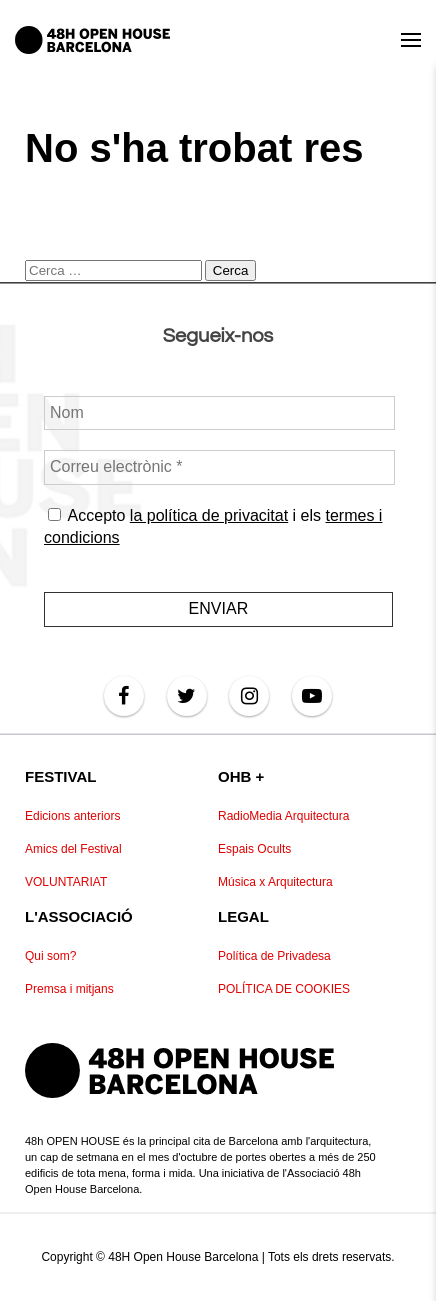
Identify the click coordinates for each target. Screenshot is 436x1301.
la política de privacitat (208, 515)
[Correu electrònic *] (219, 468)
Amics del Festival (73, 849)
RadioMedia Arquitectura (283, 816)
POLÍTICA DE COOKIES (284, 989)
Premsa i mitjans (69, 989)
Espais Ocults (254, 849)
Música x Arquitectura (275, 882)
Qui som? (50, 956)
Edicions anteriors (72, 816)
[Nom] (219, 413)
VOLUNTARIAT (66, 882)
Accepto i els (213, 526)
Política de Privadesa (274, 956)
